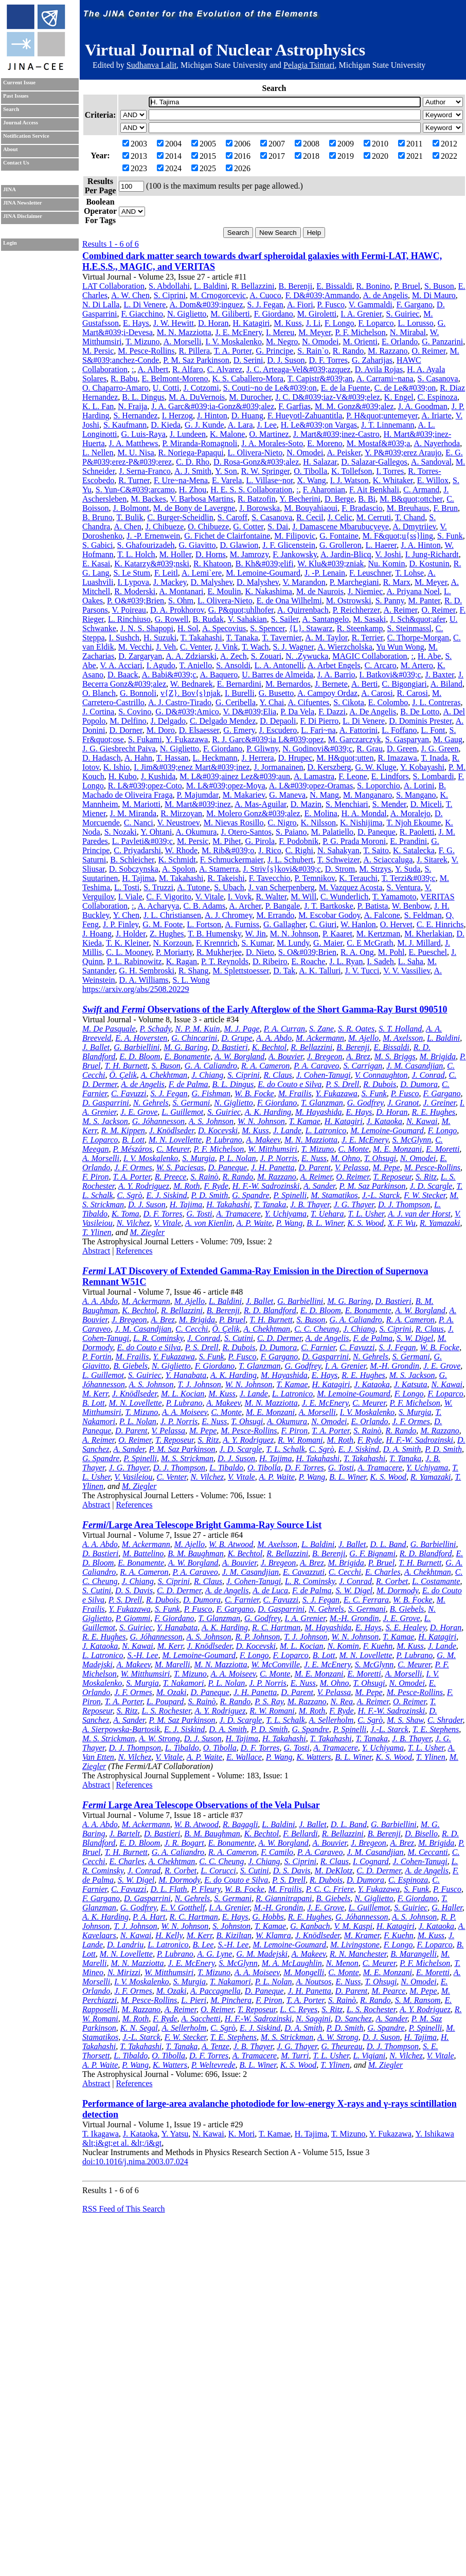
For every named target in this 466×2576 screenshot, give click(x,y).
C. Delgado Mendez (223, 720)
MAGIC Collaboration (369, 656)
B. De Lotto (419, 711)
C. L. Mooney (129, 952)
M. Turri (295, 2055)
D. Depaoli (278, 720)
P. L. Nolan (237, 1158)
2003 (134, 143)
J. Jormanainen (278, 767)
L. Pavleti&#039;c (142, 841)
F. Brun (445, 508)
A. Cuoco (265, 295)
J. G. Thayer (354, 1204)
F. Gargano (415, 304)
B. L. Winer (325, 1223)
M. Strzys (375, 868)
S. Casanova (438, 378)
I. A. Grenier (361, 313)
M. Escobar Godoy (329, 915)
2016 (238, 156)
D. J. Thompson (404, 1204)
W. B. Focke (254, 1093)
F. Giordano (273, 313)
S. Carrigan (363, 1065)
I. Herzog (177, 415)
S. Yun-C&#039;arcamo (135, 489)
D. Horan (213, 323)
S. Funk (450, 535)
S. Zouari (266, 656)
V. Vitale (209, 896)
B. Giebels (130, 1365)
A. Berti (364, 683)
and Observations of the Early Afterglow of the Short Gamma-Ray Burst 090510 (264, 1009)
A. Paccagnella (215, 1990)
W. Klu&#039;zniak (330, 563)
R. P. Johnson (257, 1636)
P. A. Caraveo (316, 1065)
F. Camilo (277, 1852)
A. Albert (153, 369)
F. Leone (352, 776)
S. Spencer (267, 628)
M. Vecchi (135, 646)
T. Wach (255, 646)
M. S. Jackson (105, 1121)
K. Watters (313, 1757)
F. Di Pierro (319, 720)
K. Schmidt (177, 859)
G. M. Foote (162, 924)
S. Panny (389, 600)
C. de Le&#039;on (405, 387)
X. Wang (311, 480)
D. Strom (340, 868)
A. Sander (319, 1186)
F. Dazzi (332, 711)
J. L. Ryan (346, 961)
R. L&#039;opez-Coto (145, 785)
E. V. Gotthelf (182, 1907)
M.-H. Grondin (394, 1365)
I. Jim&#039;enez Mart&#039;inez (191, 767)
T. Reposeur (392, 1176)
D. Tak (284, 970)
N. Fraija (132, 406)
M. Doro (161, 730)
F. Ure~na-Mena (181, 480)
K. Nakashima (268, 591)
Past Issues (15, 96)
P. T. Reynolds (224, 961)
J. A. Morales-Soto (272, 443)
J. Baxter (439, 674)
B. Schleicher (132, 859)
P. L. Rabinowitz (134, 961)
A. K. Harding (268, 1112)
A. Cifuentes (308, 702)
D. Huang (247, 415)
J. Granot (403, 1102)
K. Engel (399, 397)
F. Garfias (294, 406)
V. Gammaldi (370, 304)
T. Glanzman (322, 1102)
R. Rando (348, 350)
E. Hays (136, 323)
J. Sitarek (432, 859)
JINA (9, 189)
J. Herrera (258, 757)
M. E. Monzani (397, 1149)
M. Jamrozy (249, 554)
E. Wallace (244, 1757)
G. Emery (239, 730)
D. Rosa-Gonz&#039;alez (256, 461)
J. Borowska (259, 508)
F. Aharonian (324, 489)
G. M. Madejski (262, 1953)
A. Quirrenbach (303, 609)
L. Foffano (399, 730)
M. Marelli (172, 1664)
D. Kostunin (429, 563)
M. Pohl (391, 952)
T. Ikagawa (100, 2133)
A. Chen (127, 526)
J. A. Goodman (422, 406)
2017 (272, 156)
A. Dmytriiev (414, 526)
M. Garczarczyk (354, 739)
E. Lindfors (390, 776)
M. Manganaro (367, 794)
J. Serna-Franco (144, 471)
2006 (238, 143)
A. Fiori (300, 304)
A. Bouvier (285, 1056)
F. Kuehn (377, 1646)
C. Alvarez (224, 369)
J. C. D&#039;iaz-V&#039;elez (327, 397)
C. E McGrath (370, 943)
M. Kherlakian (428, 933)
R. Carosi (412, 693)
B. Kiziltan (233, 1935)
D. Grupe (236, 1038)
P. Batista (372, 905)
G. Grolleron (340, 545)
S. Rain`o (312, 350)
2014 (169, 156)
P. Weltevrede (213, 2064)
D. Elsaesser (199, 730)
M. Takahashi (181, 878)
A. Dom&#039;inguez (206, 304)
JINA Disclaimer (22, 216)
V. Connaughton (381, 1075)
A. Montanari (181, 591)
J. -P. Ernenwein (153, 535)
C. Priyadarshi (137, 850)
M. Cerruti (373, 517)
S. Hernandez (135, 415)
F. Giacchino (142, 313)
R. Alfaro (187, 369)
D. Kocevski (218, 1130)
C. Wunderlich (344, 896)
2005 (203, 143)
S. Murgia (198, 1158)
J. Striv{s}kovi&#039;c (281, 868)
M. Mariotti (141, 804)
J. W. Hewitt (173, 323)
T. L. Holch (136, 554)
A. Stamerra (219, 868)
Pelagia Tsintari (308, 65)
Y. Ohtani (156, 831)
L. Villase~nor (269, 480)
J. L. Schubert (290, 859)
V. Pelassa (351, 1167)
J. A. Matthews (133, 443)
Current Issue (19, 82)
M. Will (303, 896)
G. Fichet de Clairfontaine (227, 535)
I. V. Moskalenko (233, 341)
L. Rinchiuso (129, 619)
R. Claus (278, 1075)
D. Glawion (239, 545)
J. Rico (269, 850)
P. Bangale (282, 905)
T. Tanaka (242, 637)
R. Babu (124, 378)
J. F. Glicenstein (288, 545)
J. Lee (267, 424)
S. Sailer (285, 619)
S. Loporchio (378, 785)
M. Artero (417, 665)
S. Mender (389, 804)
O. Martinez (269, 434)
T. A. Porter (233, 350)
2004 (169, 143)
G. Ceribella (236, 702)
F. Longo (339, 323)
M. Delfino (128, 720)
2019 (341, 156)
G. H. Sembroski (146, 970)
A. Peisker (344, 452)
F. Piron (95, 1176)
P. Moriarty (174, 952)
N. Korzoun (172, 943)
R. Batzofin (257, 498)
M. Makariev (244, 794)
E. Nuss (314, 1158)
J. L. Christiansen (172, 915)
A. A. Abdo (274, 1038)
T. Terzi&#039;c (409, 878)
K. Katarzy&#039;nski (151, 563)
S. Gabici (97, 545)
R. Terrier (367, 637)
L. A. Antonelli (279, 665)
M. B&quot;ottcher (411, 498)
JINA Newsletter (22, 203)
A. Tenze (215, 2046)
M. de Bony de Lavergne (194, 508)
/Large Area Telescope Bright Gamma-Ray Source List (201, 1525)
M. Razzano (387, 350)
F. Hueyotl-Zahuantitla (304, 415)
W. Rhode (181, 850)
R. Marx (396, 582)
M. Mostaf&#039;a (378, 443)
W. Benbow (411, 905)
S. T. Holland (400, 1028)
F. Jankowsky (295, 554)
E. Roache (309, 961)
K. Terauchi (358, 878)
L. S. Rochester (166, 1710)
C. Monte (353, 1149)
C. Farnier (318, 1347)
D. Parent (314, 1167)
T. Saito (375, 850)
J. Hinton (212, 415)
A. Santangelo (325, 619)
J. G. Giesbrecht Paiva (119, 748)
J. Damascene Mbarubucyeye (340, 526)
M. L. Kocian (182, 1393)
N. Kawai (421, 1121)
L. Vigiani (369, 2055)
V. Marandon (303, 582)
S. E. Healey (406, 1627)
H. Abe (429, 656)
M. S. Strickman (187, 1458)
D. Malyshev (211, 582)
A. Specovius (224, 628)
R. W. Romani (300, 1440)
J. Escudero (278, 730)
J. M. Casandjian (414, 1065)
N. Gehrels (151, 1102)
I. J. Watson (349, 480)
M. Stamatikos (334, 1195)
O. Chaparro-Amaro (115, 387)
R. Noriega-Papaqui (191, 452)
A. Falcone (382, 915)
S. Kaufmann (125, 424)
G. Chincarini (194, 1038)
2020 (376, 156)
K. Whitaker (393, 480)
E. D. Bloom (139, 1056)
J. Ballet (96, 1047)
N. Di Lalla (100, 304)
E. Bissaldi (334, 286)
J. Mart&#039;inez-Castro (336, 434)
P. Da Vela (297, 711)
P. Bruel (407, 286)
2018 (307, 156)
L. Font (433, 730)
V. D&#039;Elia (250, 711)
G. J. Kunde (204, 424)
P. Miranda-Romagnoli (200, 443)
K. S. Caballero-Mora (247, 378)
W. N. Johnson (261, 1121)
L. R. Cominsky (158, 1338)
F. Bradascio (362, 508)
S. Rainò (204, 1176)
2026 (238, 168)
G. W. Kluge (376, 767)
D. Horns (210, 554)
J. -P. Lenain (324, 572)
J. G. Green (440, 748)
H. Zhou (192, 489)
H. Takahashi (228, 1204)
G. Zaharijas (372, 360)
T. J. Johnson (199, 1384)
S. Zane (321, 1028)
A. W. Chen (130, 295)
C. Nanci (138, 822)
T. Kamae (304, 1121)
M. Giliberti (229, 313)
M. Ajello (363, 1038)
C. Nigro (282, 822)
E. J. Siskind (166, 1195)
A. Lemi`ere (202, 572)
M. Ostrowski (348, 600)
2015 (203, 156)
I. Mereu (280, 332)
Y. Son (226, 471)
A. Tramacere (238, 1213)
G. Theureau (341, 2046)
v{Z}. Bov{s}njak (190, 693)
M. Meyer (314, 332)
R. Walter (271, 896)
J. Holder (131, 933)
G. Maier (328, 943)
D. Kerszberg (329, 767)
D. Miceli (426, 804)
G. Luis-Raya (143, 434)
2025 (203, 168)
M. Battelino (143, 1553)
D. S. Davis (134, 1590)
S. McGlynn (412, 1139)
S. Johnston (231, 1926)
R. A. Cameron (265, 1065)
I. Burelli (240, 693)
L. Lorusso (415, 323)
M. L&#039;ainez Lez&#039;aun (235, 776)
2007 (272, 143)
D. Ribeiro (270, 961)
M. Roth (186, 1186)
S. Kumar (257, 943)
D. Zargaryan (140, 656)
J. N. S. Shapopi (146, 628)
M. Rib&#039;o (228, 850)
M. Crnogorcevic (218, 295)
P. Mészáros (132, 1149)
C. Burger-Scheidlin (180, 517)
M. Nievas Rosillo (234, 822)
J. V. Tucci (362, 970)
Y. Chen (126, 915)
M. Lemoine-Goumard (263, 572)
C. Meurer (172, 1149)
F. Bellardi (300, 1833)
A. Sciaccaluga (388, 859)
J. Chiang (207, 1075)
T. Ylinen (97, 1232)
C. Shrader (444, 1720)
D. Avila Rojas (379, 369)
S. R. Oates (356, 1028)
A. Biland (446, 683)
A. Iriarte (436, 415)
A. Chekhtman (163, 1075)
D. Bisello (421, 1833)
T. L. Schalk (285, 1449)
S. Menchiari (347, 804)
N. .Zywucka (306, 656)
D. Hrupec (295, 757)
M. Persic (98, 350)
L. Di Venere (144, 304)
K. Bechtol (269, 1047)
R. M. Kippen (123, 1130)
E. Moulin (224, 591)
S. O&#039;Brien (307, 952)
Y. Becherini (299, 498)
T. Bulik (129, 517)
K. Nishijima (361, 822)
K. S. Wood (365, 1223)
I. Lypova (133, 582)
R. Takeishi (225, 878)
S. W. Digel (415, 1338)
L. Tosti (126, 887)
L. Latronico (326, 1130)
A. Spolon (178, 868)
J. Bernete (331, 683)
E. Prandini (408, 841)
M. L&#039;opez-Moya (225, 785)
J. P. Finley (120, 924)
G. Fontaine (339, 535)
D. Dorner (125, 730)
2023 (134, 168)
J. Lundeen (188, 434)
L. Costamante (436, 1581)
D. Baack (122, 674)
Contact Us (16, 162)
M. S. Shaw (405, 1720)
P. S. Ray (269, 1701)
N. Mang (324, 794)
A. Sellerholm (331, 1720)
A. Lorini (419, 785)
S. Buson (439, 286)
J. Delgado (167, 720)
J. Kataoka (384, 1121)
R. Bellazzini (253, 286)
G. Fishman (210, 1093)
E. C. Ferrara (366, 1599)
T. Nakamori (183, 1683)
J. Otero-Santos (246, 831)
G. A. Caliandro (211, 1065)
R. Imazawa (397, 757)
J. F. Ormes (133, 1167)
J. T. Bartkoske (328, 905)
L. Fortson (204, 924)
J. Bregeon (325, 1056)
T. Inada (434, 757)
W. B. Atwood (231, 1544)
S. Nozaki (120, 831)
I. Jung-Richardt (432, 554)
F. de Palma (188, 1084)
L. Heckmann (215, 757)
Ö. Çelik (122, 1075)
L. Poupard (165, 1701)
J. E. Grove (138, 1112)
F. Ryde (216, 1186)
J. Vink (226, 646)
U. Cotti (166, 387)
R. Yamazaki (440, 1223)
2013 (134, 156)
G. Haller (447, 1907)
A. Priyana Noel (413, 591)
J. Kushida (158, 776)
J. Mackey (170, 582)
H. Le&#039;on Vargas (319, 424)
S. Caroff (232, 517)
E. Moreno (324, 443)
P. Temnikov (315, 878)
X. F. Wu (402, 1223)
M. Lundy (293, 943)
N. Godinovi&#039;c (317, 748)
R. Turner (134, 480)
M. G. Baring (185, 1047)
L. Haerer (381, 545)
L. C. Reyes (298, 2009)
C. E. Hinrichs (440, 924)
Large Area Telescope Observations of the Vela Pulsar (201, 1805)
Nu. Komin (386, 563)
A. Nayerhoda (437, 443)
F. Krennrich (216, 943)
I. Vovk (240, 896)
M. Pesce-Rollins (146, 350)
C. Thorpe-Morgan (418, 637)
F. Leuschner (370, 572)
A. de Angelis (385, 295)
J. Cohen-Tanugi (323, 1075)
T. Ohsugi (380, 1158)
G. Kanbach (310, 1926)
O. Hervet (396, 924)
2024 (169, 168)
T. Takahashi (201, 637)
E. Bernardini (239, 683)
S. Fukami (145, 739)
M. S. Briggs (395, 1056)
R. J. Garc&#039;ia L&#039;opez (268, 739)
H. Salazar (320, 461)
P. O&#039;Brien (135, 600)
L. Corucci (218, 1870)
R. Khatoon (212, 563)
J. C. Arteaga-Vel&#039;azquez (298, 369)
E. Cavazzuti (304, 1572)
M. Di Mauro (434, 295)
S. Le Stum (131, 572)
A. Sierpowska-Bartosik (121, 1729)
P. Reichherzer (356, 609)
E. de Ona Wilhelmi (289, 600)
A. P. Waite (254, 1223)
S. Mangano (416, 794)
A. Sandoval (431, 461)
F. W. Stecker (424, 1195)
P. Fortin (97, 1356)
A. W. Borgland (239, 1056)
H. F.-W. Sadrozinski (266, 1186)
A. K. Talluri (319, 970)
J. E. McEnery (239, 332)
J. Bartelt (124, 1833)
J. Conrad (428, 1075)
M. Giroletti (316, 313)
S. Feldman (423, 915)
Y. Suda (408, 868)
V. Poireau (129, 609)
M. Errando (275, 915)
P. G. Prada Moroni (354, 841)
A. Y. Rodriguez (143, 1186)
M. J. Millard (418, 943)
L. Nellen (97, 452)
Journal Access (20, 122)
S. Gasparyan (407, 739)
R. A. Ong (357, 952)
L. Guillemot (182, 1112)
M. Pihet (226, 841)
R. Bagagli (240, 1824)
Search (11, 109)
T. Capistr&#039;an (320, 378)
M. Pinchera (231, 2000)
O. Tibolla (310, 471)
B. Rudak (207, 619)
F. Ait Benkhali (374, 489)
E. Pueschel (427, 952)
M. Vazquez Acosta (351, 887)
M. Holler (175, 554)
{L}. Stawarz (311, 628)
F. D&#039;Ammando (322, 295)
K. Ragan (181, 961)
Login (10, 243)
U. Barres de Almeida (277, 674)
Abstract (96, 1250)
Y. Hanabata (186, 1375)
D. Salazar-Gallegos (374, 461)
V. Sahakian (247, 619)
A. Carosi (376, 693)
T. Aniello (195, 665)
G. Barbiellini (136, 1047)
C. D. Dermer (279, 1338)
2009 (341, 143)
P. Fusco (331, 304)
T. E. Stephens (436, 1729)
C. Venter (195, 646)
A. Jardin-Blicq (345, 554)
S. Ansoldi (233, 665)
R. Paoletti (417, 831)
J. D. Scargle (430, 1186)
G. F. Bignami (372, 1553)
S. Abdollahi (169, 286)
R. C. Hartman (276, 1627)
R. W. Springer (265, 471)
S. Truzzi (158, 887)
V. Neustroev (178, 822)
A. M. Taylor (326, 637)
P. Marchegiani (354, 582)
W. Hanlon (358, 924)
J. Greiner (439, 1102)
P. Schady (155, 1028)
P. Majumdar (197, 794)
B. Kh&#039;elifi (265, 563)
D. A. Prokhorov (177, 609)
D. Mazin (306, 804)
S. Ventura (404, 887)
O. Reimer (429, 350)
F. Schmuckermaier (231, 859)
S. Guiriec (402, 313)
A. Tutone (193, 887)
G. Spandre (250, 1195)
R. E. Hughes (433, 1112)
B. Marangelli (413, 1953)
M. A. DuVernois (197, 397)
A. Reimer (401, 609)
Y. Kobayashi (422, 767)
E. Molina (320, 813)
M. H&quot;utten (344, 757)
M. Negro (282, 341)
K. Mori (241, 2133)
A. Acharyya (159, 905)
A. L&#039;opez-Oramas (311, 785)
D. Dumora (419, 1084)
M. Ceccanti (428, 1852)
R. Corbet (392, 1581)
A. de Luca (270, 1590)
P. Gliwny (262, 748)
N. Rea (341, 1701)
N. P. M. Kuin (197, 1028)
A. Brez (358, 1056)
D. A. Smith (402, 1449)
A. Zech (233, 656)
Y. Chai (272, 702)
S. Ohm (180, 600)
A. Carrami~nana (385, 378)
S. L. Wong (191, 980)
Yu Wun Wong (400, 646)
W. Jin (255, 933)
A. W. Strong (159, 1738)
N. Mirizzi (123, 1972)
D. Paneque (376, 831)
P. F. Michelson (360, 332)
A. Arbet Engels (334, 665)
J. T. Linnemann (387, 424)
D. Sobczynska (133, 868)
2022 (445, 156)
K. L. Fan (98, 406)
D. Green (402, 748)
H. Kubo (123, 776)
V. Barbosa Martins (202, 498)
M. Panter (424, 600)
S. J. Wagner (293, 646)
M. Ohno (345, 1158)
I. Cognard (371, 1861)
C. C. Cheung (316, 1328)
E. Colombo (388, 702)
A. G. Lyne (214, 1953)
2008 (307, 143)
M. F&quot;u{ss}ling (398, 535)
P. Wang (289, 1223)
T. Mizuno (142, 341)
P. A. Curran (284, 1028)
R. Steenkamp (360, 628)
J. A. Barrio (336, 674)
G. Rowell (172, 619)
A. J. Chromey (228, 915)
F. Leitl (166, 572)
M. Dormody (397, 1590)
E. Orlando (400, 341)
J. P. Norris (278, 1158)
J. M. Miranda (133, 813)
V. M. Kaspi (353, 1926)
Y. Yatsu (175, 2133)
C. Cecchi (191, 1328)
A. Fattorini (358, 730)
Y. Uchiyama (286, 1213)
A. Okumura (196, 831)
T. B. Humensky (214, 933)
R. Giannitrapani (284, 1898)
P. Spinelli (290, 1195)
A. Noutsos (313, 1981)
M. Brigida (438, 1056)
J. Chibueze (165, 526)
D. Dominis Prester (420, 720)
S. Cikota (348, 702)
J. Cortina (98, 711)
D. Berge (339, 498)
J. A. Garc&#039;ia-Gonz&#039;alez (212, 406)
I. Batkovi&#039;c (390, 674)
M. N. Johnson (294, 933)
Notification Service (26, 136)
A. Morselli (183, 341)
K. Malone (227, 434)
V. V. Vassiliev (406, 970)
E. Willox (433, 480)
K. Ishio (116, 767)
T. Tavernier (281, 637)
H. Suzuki (160, 637)
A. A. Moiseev (184, 1412)
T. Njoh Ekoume (413, 822)
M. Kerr (95, 1393)
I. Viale (130, 896)
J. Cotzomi (201, 387)
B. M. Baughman (195, 1553)
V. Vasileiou (133, 1477)
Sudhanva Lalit (151, 65)
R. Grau (369, 748)
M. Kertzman (378, 933)
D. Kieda (166, 424)
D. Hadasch (101, 757)
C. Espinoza (437, 397)
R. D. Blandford (270, 1310)
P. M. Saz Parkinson (196, 360)
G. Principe (274, 350)
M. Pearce (388, 1990)
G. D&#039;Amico (187, 711)
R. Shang (193, 970)
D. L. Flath (168, 1889)
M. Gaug (447, 739)
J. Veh (166, 646)
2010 (376, 143)
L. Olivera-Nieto (255, 452)
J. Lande (287, 1130)
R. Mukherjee (219, 952)
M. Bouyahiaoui (310, 508)
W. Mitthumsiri (272, 1149)
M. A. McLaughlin (292, 1963)
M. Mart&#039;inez (198, 804)
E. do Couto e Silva (289, 1084)
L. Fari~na (318, 730)
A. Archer (245, 905)
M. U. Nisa (135, 452)
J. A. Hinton (420, 545)
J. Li (313, 323)
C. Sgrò (129, 1195)
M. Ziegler (147, 1232)
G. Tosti (199, 1213)
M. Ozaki (171, 1692)
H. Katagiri (251, 323)
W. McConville (276, 1664)
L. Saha (410, 961)
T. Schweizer (338, 859)
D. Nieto (260, 952)
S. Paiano (291, 831)
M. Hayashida (318, 1112)
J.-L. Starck (381, 1195)
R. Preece (171, 1176)
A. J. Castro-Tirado (179, 702)
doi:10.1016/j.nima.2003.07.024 (135, 2161)
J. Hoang (97, 933)
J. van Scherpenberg (281, 887)
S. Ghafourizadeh (146, 545)
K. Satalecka (414, 850)
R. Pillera (194, 350)
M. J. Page (241, 1028)
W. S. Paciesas (180, 1167)
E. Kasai (96, 563)
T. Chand (410, 517)
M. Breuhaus (408, 508)
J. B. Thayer (309, 1204)
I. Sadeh (380, 961)
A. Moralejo (410, 813)
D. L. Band (388, 1544)
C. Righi (299, 850)
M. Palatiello (332, 831)
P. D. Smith (209, 1195)
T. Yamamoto (394, 896)
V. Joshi (388, 554)
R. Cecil (309, 517)
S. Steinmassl (409, 628)
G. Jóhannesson (158, 1121)
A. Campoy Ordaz (327, 693)
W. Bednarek (191, 683)
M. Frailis (295, 1093)
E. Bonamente (187, 1056)
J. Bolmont (131, 508)
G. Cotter (248, 526)
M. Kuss (287, 323)
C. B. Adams (204, 905)
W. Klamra (273, 1935)
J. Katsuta (410, 1384)
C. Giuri (323, 924)
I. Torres (390, 471)
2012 (445, 143)
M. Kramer (362, 1935)
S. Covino (134, 711)
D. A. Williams (144, 980)
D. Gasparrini (105, 1102)
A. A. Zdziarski (191, 656)
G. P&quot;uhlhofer (241, 609)
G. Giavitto (197, 545)
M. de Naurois (320, 591)
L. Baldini (210, 286)
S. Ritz (426, 1176)
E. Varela (227, 480)
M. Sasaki (369, 619)
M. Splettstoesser (241, 970)
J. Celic (340, 517)
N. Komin (343, 1646)
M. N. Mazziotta (184, 332)
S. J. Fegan (265, 304)
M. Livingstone (355, 1944)
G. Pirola (260, 841)
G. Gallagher (284, 924)
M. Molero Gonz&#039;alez (253, 813)
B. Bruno (97, 517)
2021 (410, 156)
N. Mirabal (408, 332)
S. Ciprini (170, 295)
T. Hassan (172, 757)
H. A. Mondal (364, 813)
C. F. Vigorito (169, 896)
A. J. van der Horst (419, 1213)
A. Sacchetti (200, 2018)
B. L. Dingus (143, 397)
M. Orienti (360, 341)
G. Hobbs (267, 1916)
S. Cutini (238, 1338)
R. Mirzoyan (181, 813)
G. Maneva (287, 794)
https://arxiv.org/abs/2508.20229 (135, 989)
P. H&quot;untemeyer (382, 415)
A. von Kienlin (208, 1223)
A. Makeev (263, 1139)
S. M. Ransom (418, 2000)
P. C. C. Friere (330, 1889)
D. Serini (248, 360)
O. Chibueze (208, 526)
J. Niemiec (365, 591)
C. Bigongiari (404, 683)
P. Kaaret (337, 933)
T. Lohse (409, 572)
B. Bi (366, 498)
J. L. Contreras (436, 702)
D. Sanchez (353, 2018)
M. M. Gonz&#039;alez (354, 406)
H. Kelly (168, 1935)
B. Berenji (295, 286)
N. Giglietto (186, 313)
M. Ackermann (320, 1038)
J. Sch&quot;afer (417, 619)
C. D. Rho (192, 461)
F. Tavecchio (270, 878)
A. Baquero (219, 674)
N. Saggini (313, 2018)
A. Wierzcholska (344, 646)
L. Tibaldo (226, 1467)
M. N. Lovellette (175, 1139)
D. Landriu (125, 1944)
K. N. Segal (139, 2027)
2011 (410, 143)
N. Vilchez (133, 1223)
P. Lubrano (224, 1139)
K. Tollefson (351, 471)
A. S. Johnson (211, 1121)
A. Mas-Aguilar (260, 804)
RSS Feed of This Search (123, 2208)
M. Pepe (386, 1167)
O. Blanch (99, 693)
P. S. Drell (342, 1084)
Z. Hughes (167, 933)
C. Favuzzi (128, 1093)
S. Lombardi (433, 776)
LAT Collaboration (113, 286)
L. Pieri (193, 2000)
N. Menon (342, 1963)
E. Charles (382, 1572)
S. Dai (277, 526)
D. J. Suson (286, 360)
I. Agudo (161, 665)
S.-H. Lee (142, 1655)
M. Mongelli (303, 1972)
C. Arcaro (381, 665)
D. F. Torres (328, 360)
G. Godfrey (365, 1102)
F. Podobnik (298, 841)
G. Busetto (276, 693)
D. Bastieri (230, 1047)
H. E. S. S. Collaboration (251, 489)
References (134, 1250)
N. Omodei (320, 341)
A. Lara (240, 424)
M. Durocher (250, 397)
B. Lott (133, 1139)
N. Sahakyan (338, 850)
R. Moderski (134, 591)
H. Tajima (138, 878)
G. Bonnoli (138, 693)
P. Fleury (206, 1889)
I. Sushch (124, 637)
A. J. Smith (192, 471)
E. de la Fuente (345, 387)
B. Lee (203, 1944)
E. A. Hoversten (141, 1038)
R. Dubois (379, 1084)
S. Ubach (229, 887)
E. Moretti (442, 1149)
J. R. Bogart (184, 1842)
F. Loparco (376, 323)
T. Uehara (327, 1213)
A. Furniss (242, 924)
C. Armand (421, 489)
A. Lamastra (314, 776)
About (10, 149)
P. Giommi (133, 1618)
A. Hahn (138, 757)
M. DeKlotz (334, 1870)
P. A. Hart (149, 1916)
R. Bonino (373, 286)
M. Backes (148, 498)
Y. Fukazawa (187, 739)
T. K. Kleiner (127, 943)
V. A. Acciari (121, 665)
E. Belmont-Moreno (175, 378)
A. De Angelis (372, 711)
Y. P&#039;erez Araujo (403, 452)
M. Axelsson (403, 1038)
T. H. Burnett (126, 1065)
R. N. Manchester (358, 1953)
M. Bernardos (288, 683)
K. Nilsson (318, 822)
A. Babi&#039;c (169, 674)
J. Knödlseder (171, 1130)
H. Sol (188, 628)
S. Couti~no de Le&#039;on (270, 387)
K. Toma (125, 1213)
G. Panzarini (442, 341)
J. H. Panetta (272, 1167)
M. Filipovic (294, 535)
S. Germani (191, 1102)
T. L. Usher (366, 1213)
